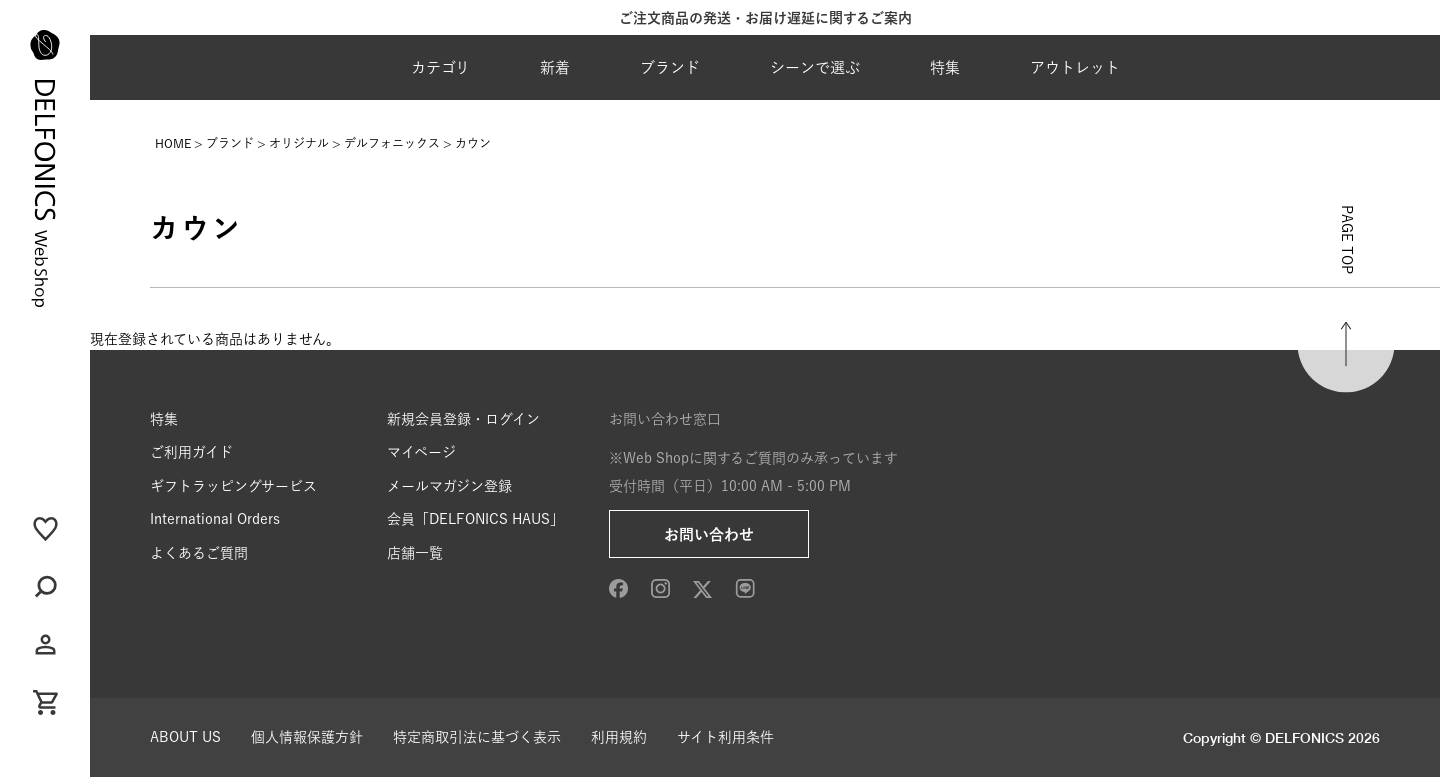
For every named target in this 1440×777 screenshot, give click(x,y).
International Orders (215, 519)
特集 (945, 67)
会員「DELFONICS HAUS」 (475, 519)
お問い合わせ (709, 534)
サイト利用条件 (725, 737)
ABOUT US (185, 737)
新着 (555, 67)
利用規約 (619, 737)
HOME (173, 143)
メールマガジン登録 (449, 486)
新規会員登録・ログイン (463, 419)
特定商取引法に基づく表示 (477, 737)
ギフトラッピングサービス (233, 486)
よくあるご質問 (199, 553)
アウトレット (1075, 67)
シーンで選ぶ (815, 67)
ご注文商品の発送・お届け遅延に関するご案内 (765, 18)
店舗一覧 (415, 553)
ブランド (670, 67)
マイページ (421, 452)
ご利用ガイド (191, 452)
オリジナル (299, 143)
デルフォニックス (392, 143)
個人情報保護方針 (307, 737)
